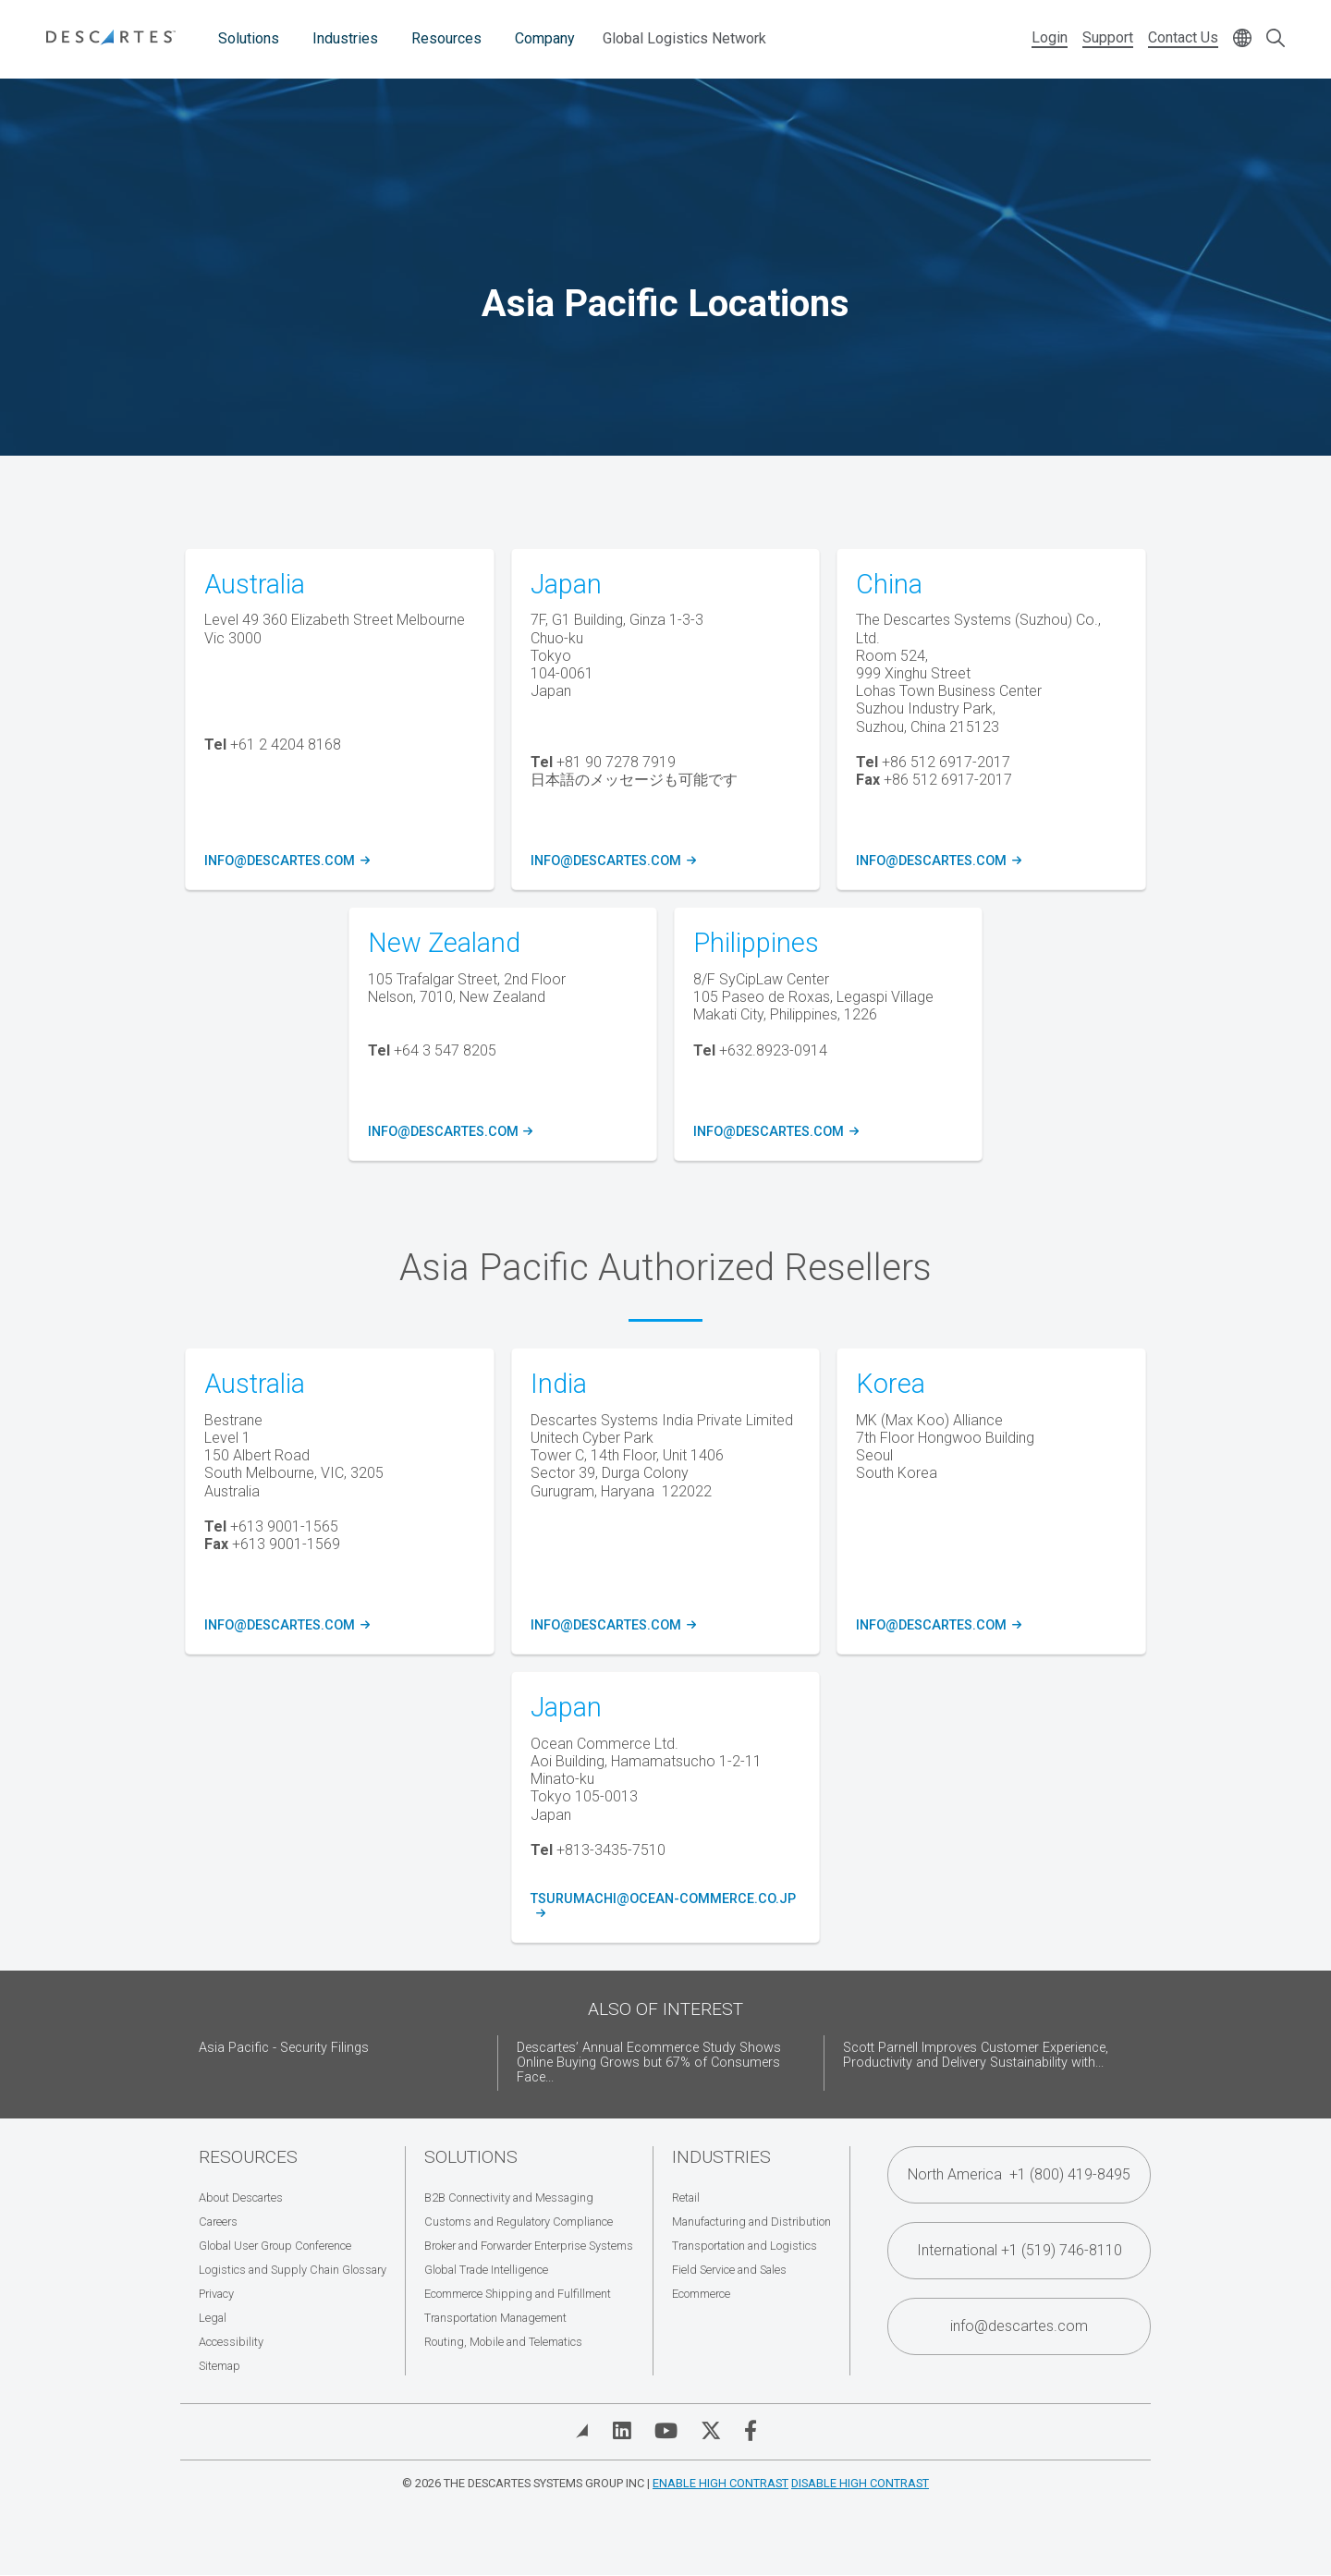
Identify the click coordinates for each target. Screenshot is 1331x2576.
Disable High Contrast (860, 2483)
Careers (218, 2221)
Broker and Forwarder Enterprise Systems (528, 2245)
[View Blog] (582, 2431)
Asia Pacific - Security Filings (284, 2048)
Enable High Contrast (720, 2483)
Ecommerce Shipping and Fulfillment (517, 2294)
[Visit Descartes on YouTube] (666, 2431)
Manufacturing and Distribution (751, 2221)
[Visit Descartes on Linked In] (622, 2431)
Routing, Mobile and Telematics (503, 2342)
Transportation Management (495, 2318)
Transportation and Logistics (744, 2245)
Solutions (248, 38)
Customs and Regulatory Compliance (518, 2221)
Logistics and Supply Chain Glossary (292, 2270)
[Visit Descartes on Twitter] (711, 2431)
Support (1107, 37)
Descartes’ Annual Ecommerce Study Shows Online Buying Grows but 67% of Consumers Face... (649, 2062)
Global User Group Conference (275, 2245)
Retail (686, 2197)
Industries (345, 38)
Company (545, 38)
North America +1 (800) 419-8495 (1019, 2174)
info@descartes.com (284, 861)
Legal (212, 2318)
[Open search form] (1275, 39)
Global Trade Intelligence (486, 2270)
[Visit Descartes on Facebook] (750, 2431)
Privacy (216, 2294)
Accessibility (231, 2342)
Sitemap (219, 2366)
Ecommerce (701, 2294)
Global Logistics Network (684, 38)
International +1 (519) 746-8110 (1019, 2250)
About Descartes (241, 2197)
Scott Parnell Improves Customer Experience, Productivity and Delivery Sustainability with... (975, 2055)
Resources (446, 38)
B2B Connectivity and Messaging (508, 2197)
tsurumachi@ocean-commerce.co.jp (665, 1907)
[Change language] (1242, 39)
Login (1050, 37)
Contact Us (1183, 37)
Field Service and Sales (729, 2270)
